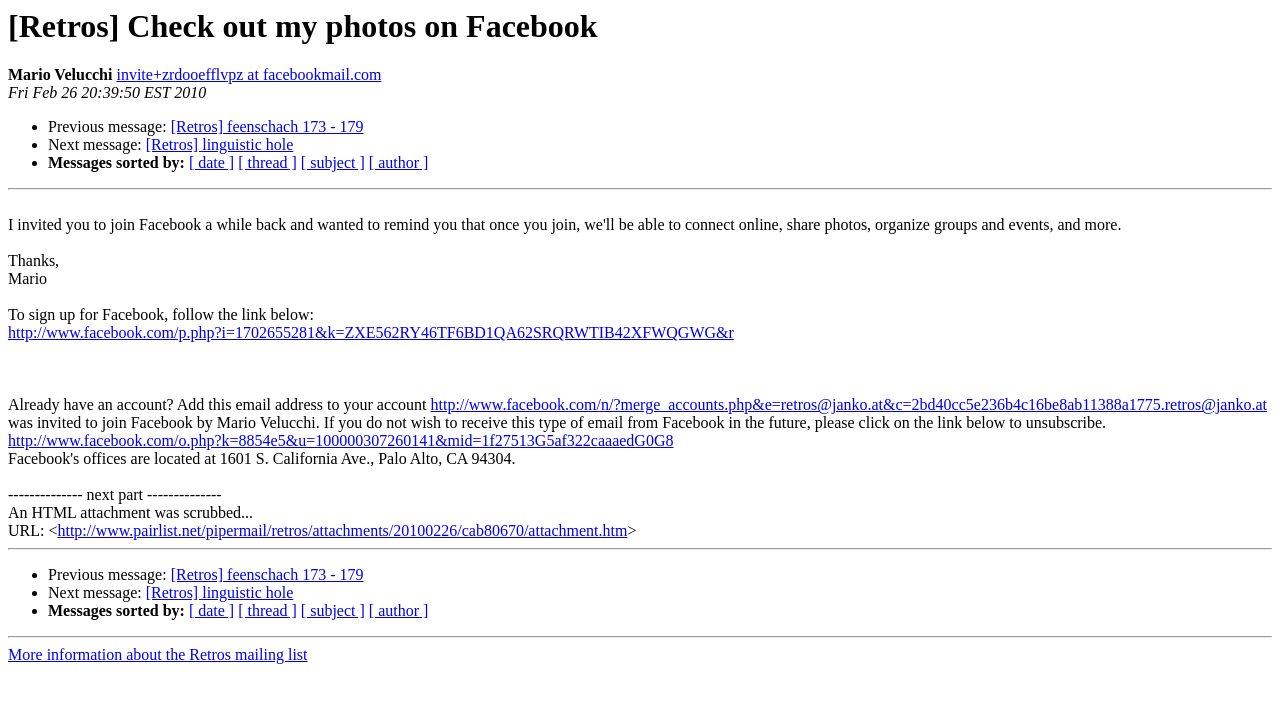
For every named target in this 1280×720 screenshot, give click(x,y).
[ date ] (211, 162)
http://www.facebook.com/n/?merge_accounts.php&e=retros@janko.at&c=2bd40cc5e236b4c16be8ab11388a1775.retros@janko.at (849, 404)
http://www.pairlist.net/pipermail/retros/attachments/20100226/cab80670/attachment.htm (342, 530)
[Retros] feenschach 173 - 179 (267, 126)
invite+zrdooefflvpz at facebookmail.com (248, 74)
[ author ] (399, 162)
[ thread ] (267, 162)
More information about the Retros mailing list (158, 654)
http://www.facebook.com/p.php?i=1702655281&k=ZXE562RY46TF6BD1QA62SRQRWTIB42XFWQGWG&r (371, 332)
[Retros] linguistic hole (220, 144)
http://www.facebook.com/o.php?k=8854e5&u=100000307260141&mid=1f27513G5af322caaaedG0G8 (340, 440)
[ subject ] (333, 162)
